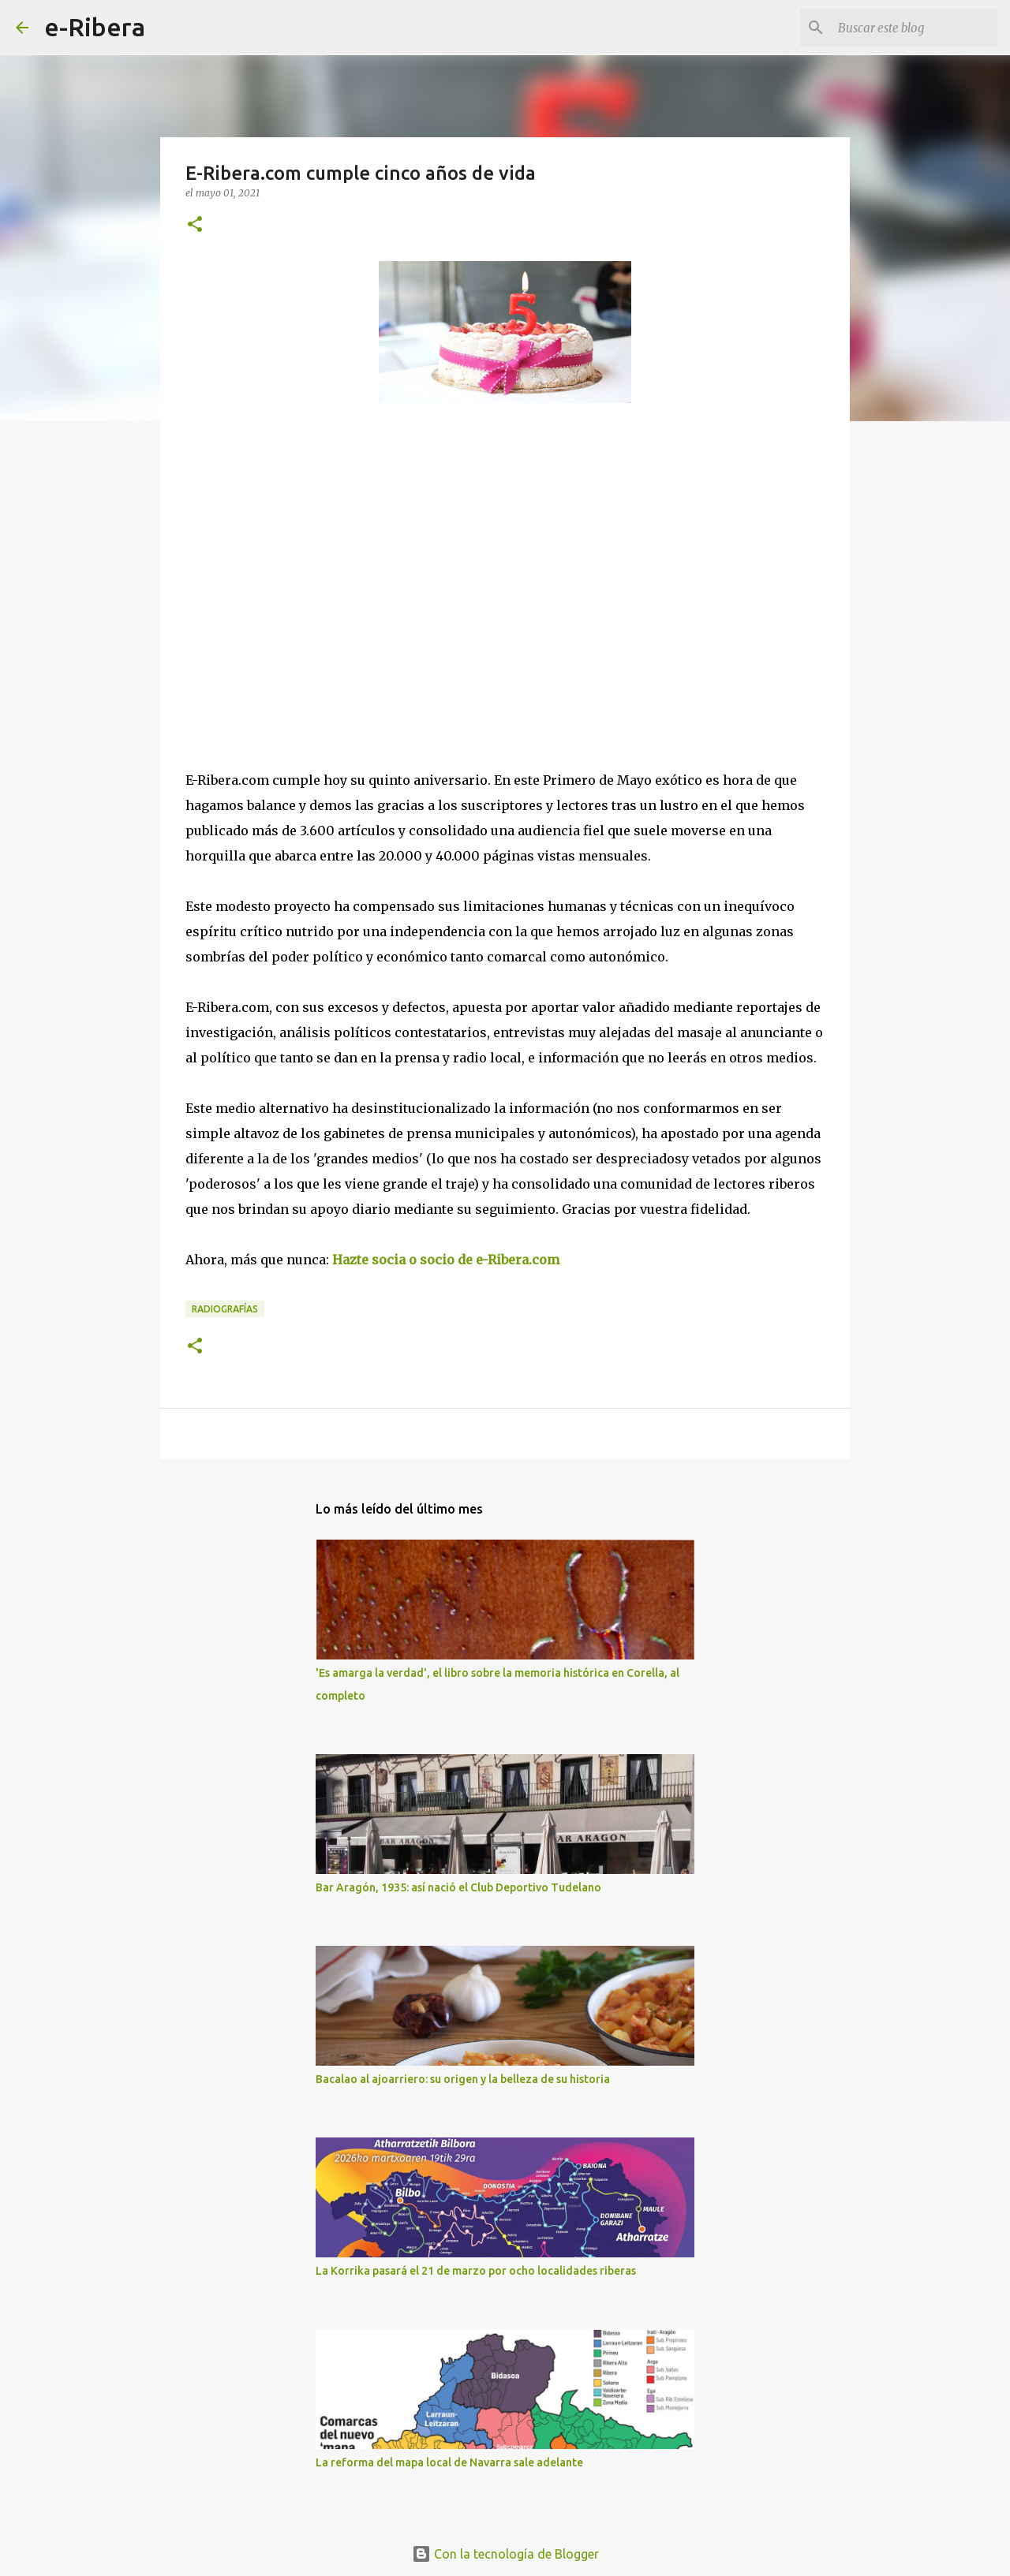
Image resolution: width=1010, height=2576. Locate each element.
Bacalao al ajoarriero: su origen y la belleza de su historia (463, 2079)
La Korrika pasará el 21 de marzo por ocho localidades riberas (476, 2270)
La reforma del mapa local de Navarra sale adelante (449, 2462)
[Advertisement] (303, 560)
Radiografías (225, 1309)
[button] (194, 225)
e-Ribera (94, 27)
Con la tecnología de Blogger (505, 2554)
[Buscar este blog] (914, 28)
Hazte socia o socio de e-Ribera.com (445, 1259)
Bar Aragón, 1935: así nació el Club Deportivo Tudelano (458, 1887)
